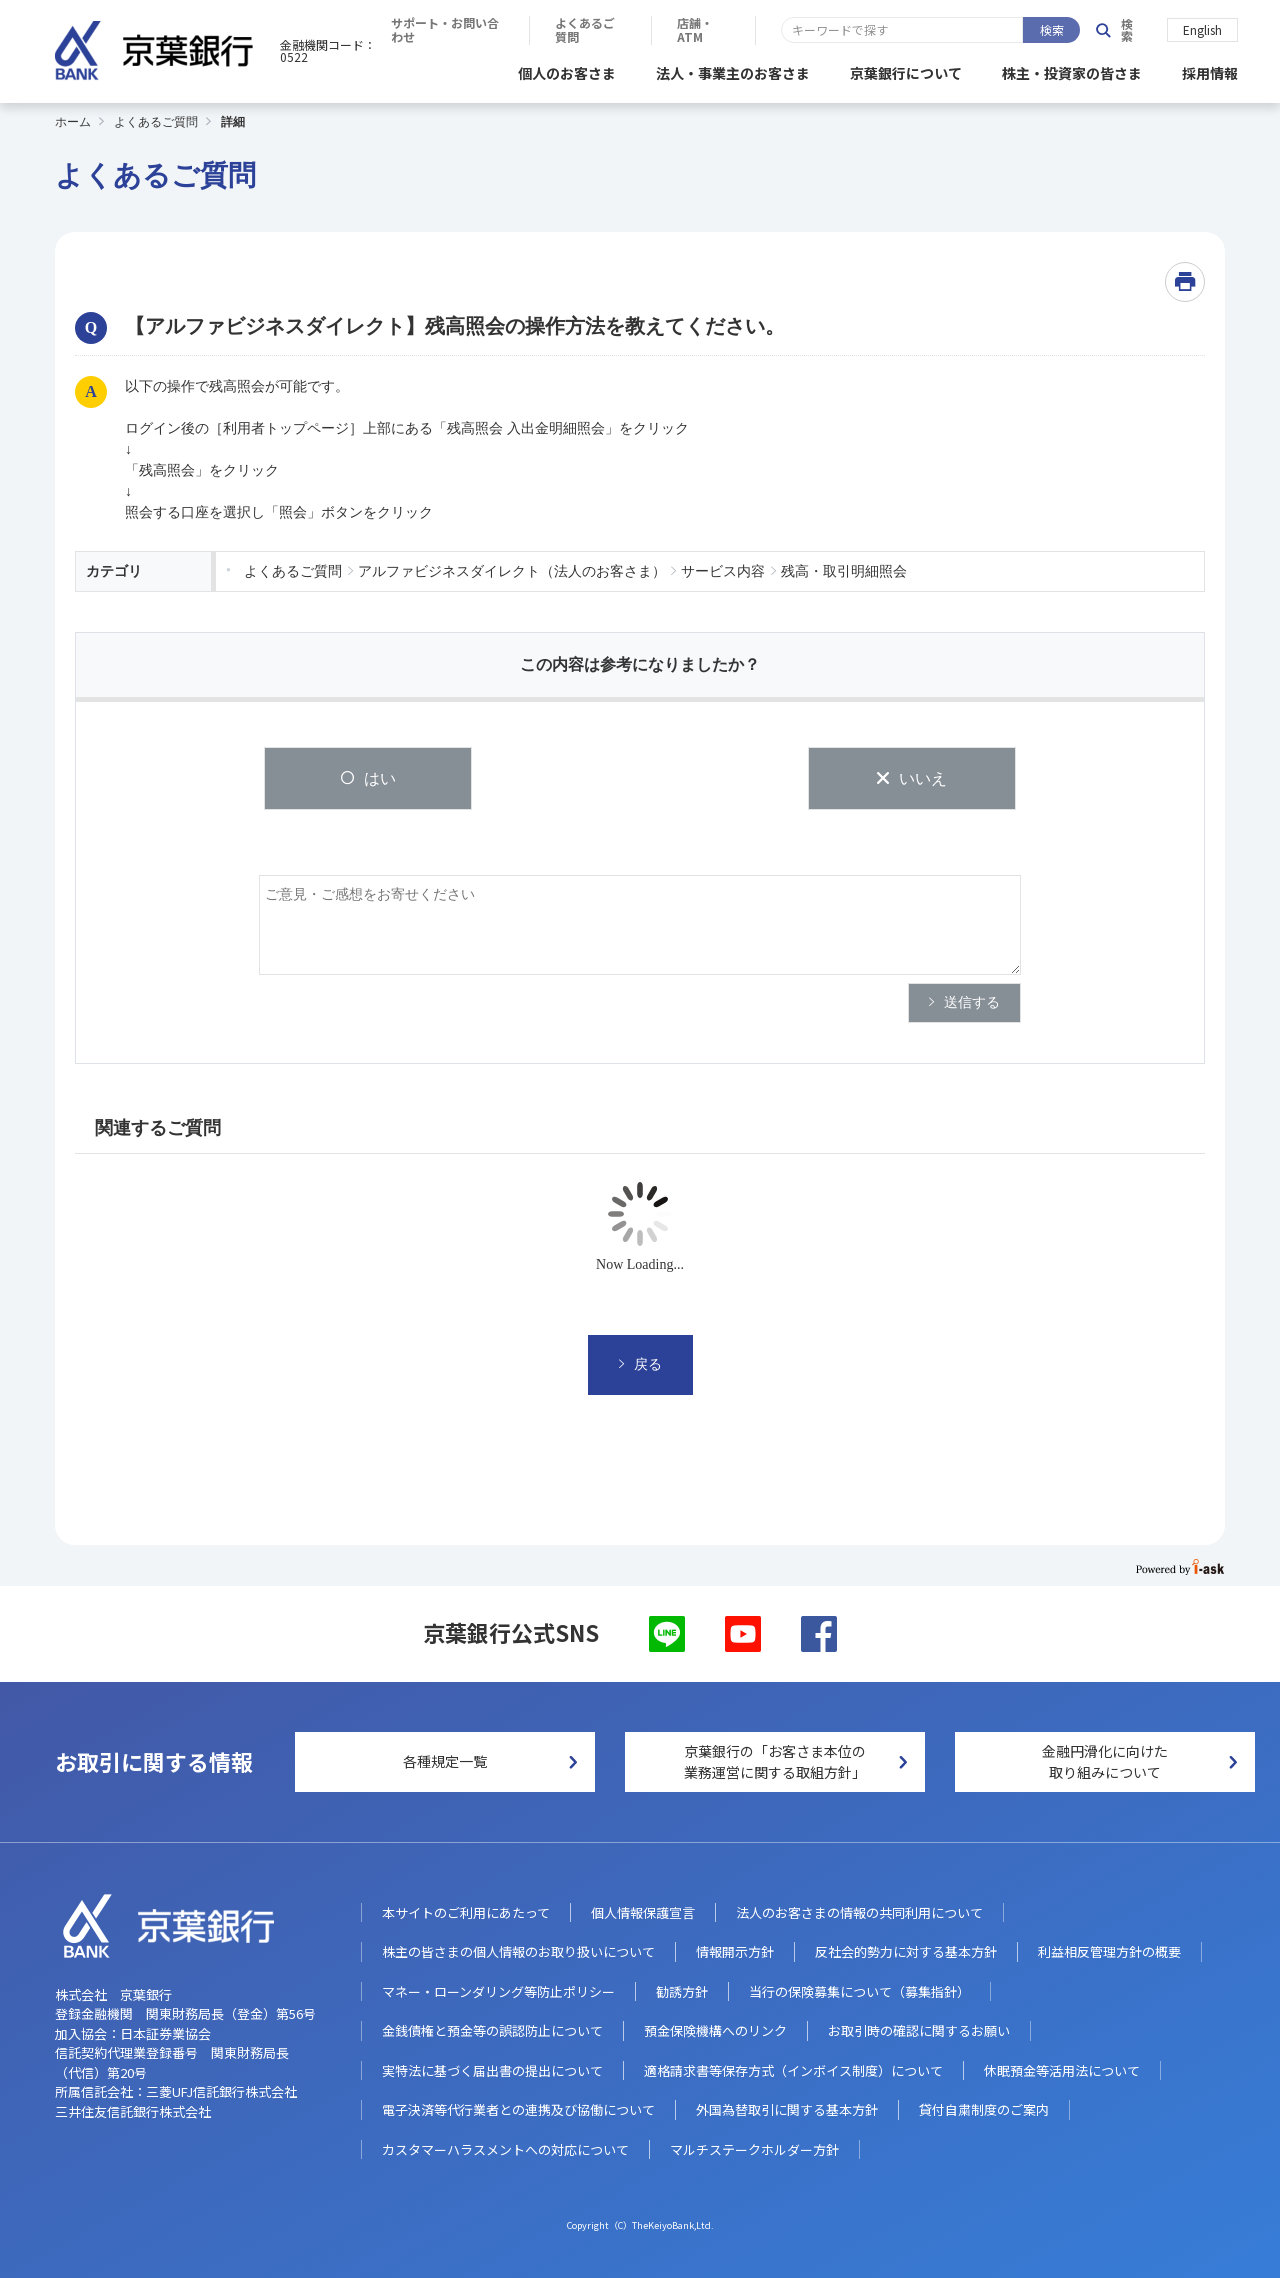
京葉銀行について (906, 70)
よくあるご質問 (884, 30)
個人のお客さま (567, 70)
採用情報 (1210, 70)
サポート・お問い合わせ (725, 30)
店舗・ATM (1008, 30)
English (1202, 28)
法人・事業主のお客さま (733, 70)
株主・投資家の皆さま (1072, 70)
